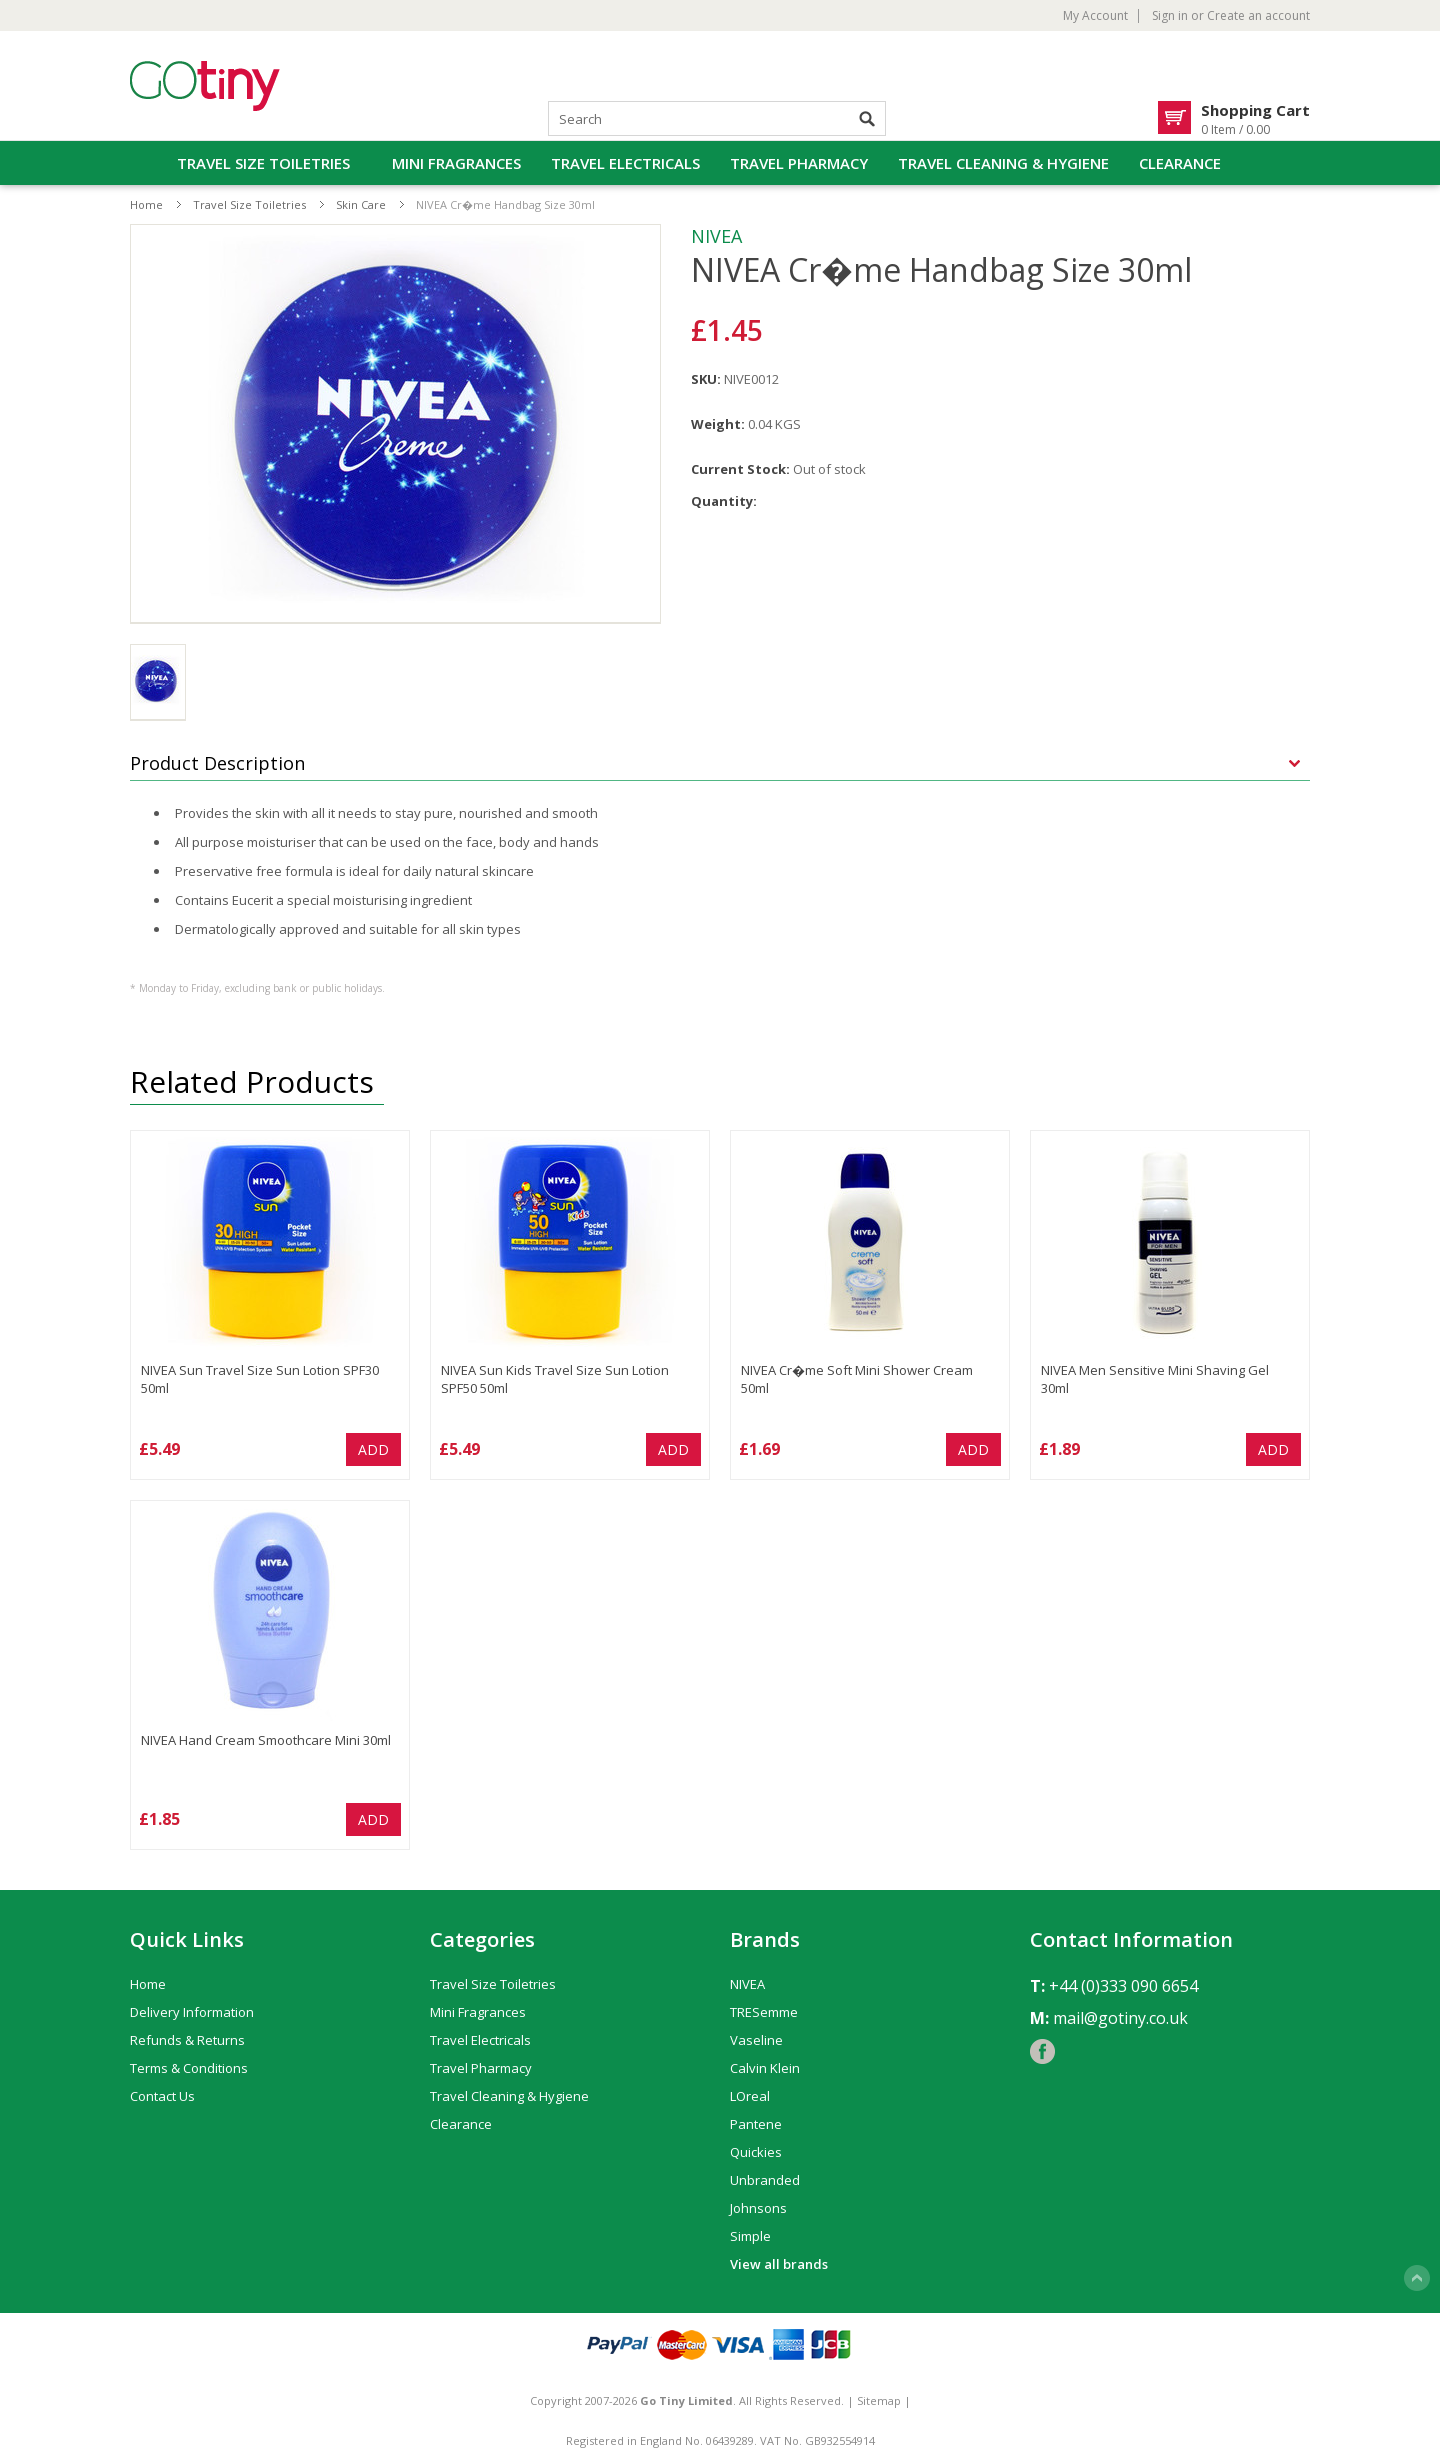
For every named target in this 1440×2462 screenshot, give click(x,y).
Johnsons (758, 2208)
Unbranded (765, 2180)
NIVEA (716, 236)
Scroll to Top (1417, 2278)
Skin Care (361, 204)
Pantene (756, 2124)
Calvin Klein (765, 2068)
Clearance (1180, 163)
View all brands (779, 2264)
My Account (1095, 16)
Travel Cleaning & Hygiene (1003, 163)
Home (146, 204)
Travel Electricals (625, 163)
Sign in (1170, 16)
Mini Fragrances (456, 163)
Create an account (1258, 16)
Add (373, 1449)
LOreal (750, 2096)
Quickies (756, 2152)
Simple (750, 2236)
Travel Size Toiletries (263, 163)
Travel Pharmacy (799, 163)
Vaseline (756, 2040)
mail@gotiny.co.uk (1120, 2018)
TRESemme (764, 2012)
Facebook (1042, 2051)
